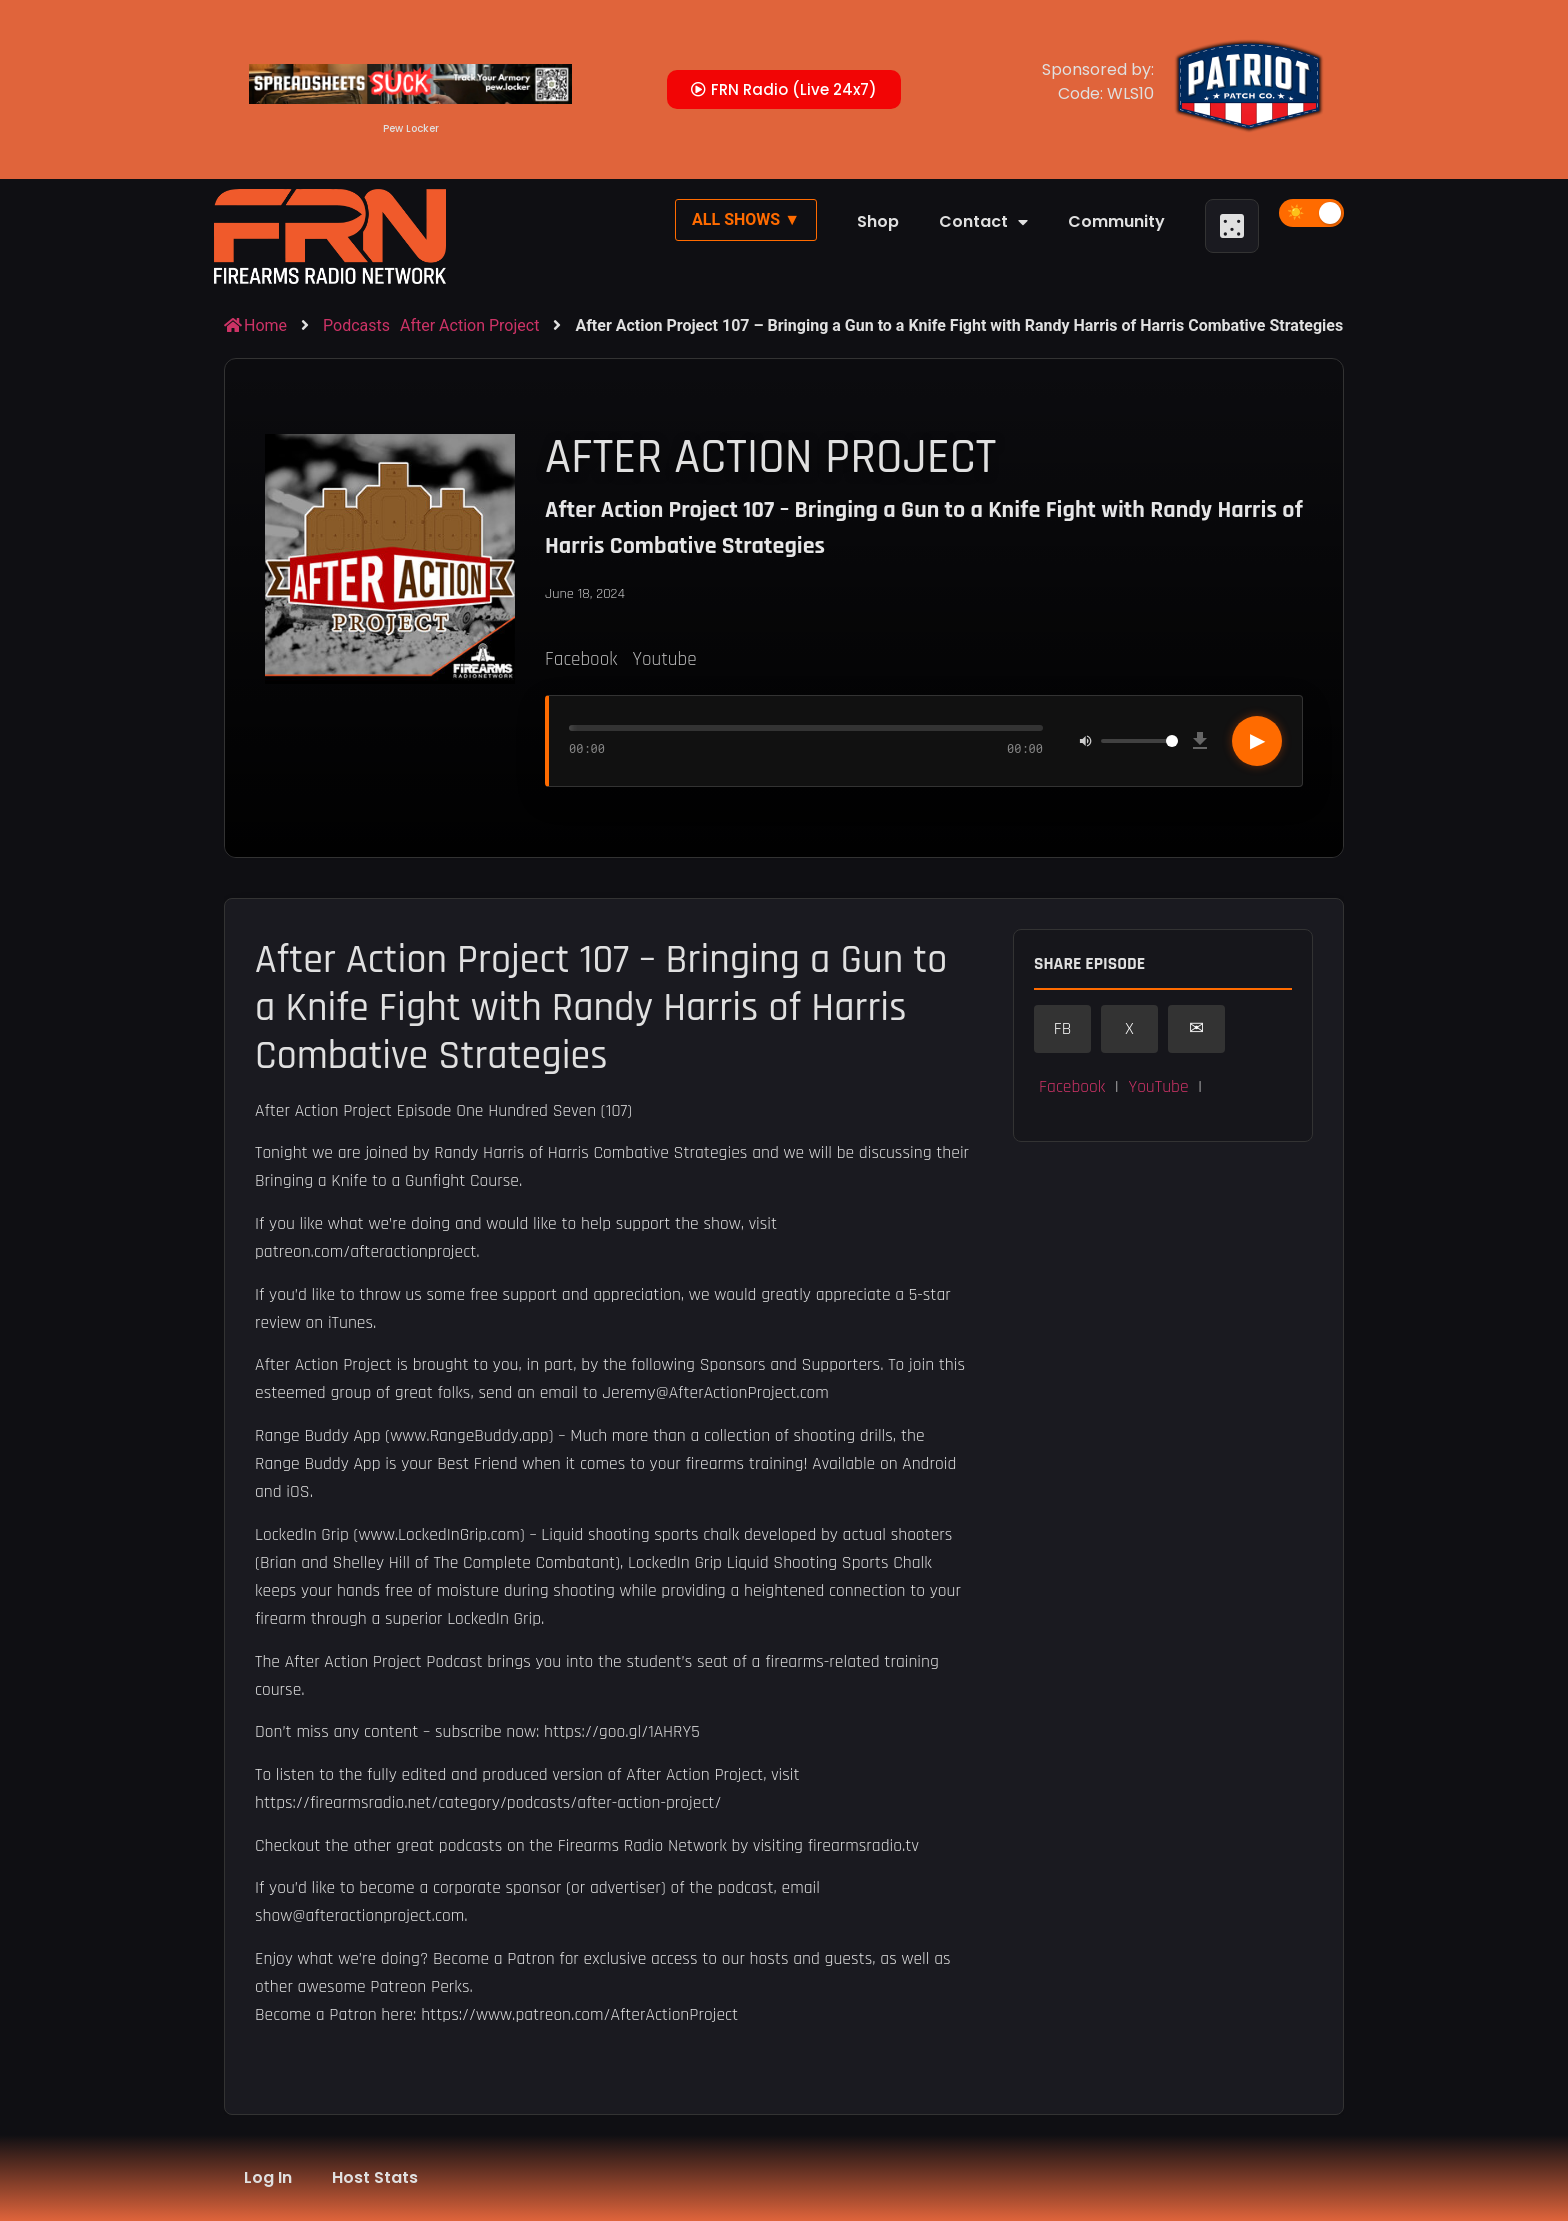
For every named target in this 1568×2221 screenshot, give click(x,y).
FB (1063, 1029)
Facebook (581, 659)
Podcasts (356, 325)
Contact (983, 222)
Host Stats (375, 2177)
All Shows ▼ (746, 219)
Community (1116, 221)
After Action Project (469, 325)
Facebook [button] (1072, 1087)
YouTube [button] (1158, 1087)
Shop (878, 221)
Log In (268, 2177)
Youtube (664, 659)
